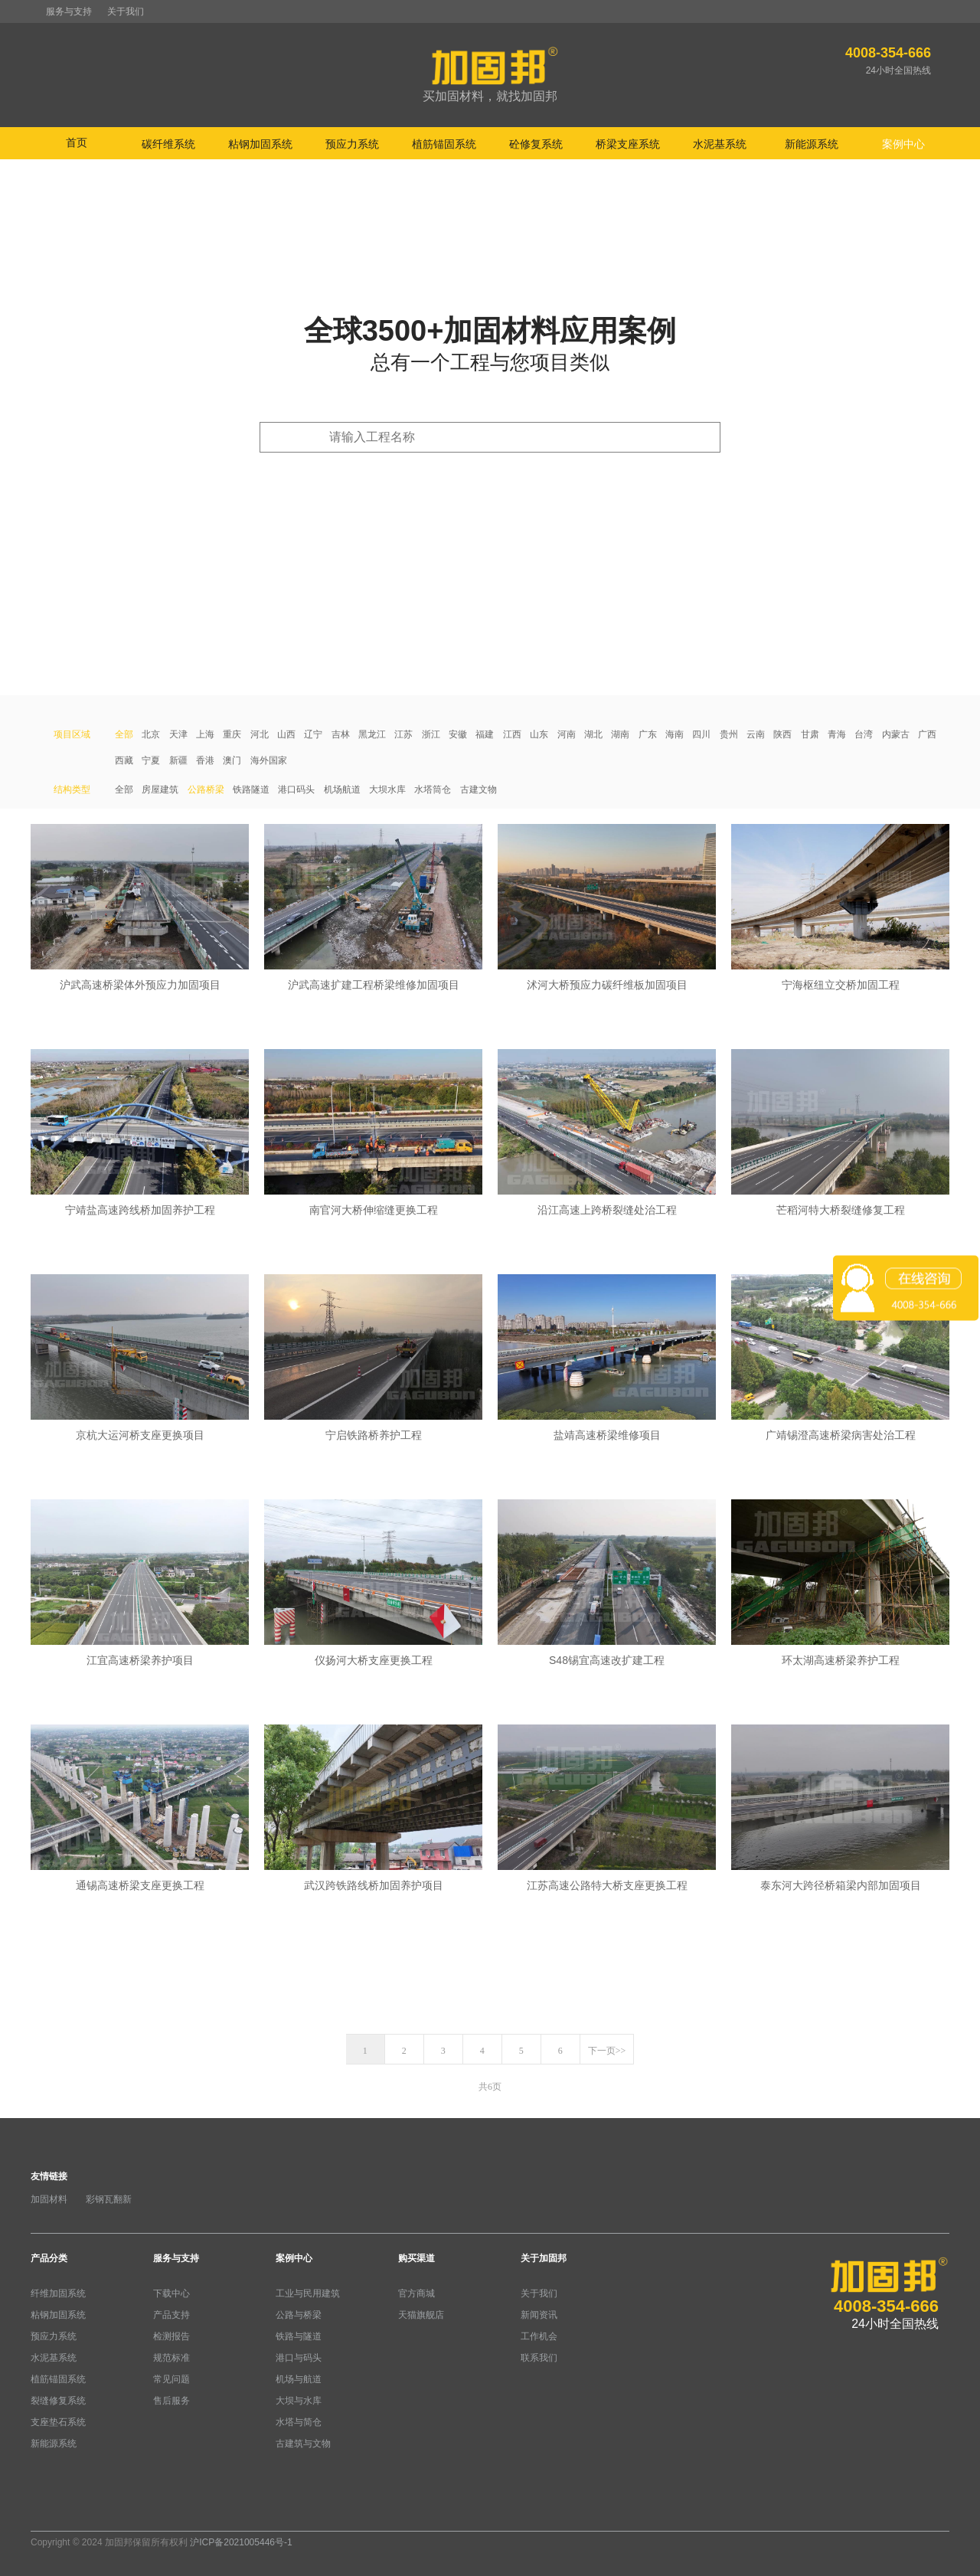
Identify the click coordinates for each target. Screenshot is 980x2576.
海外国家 (268, 760)
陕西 (782, 734)
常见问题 (171, 2379)
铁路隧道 (251, 789)
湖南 (620, 734)
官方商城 (416, 2293)
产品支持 (171, 2315)
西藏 (124, 760)
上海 (205, 734)
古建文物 (478, 789)
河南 (566, 734)
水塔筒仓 (432, 789)
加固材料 (49, 2199)
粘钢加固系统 (58, 2315)
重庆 (232, 734)
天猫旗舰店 (421, 2315)
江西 (512, 734)
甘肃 (810, 734)
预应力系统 (54, 2336)
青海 (837, 734)
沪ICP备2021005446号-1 (241, 2542)
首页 (76, 142)
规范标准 (171, 2357)
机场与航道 (299, 2379)
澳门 (232, 760)
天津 (178, 734)
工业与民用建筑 (308, 2293)
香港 (205, 760)
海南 (674, 734)
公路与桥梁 (299, 2315)
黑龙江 (372, 734)
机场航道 (342, 789)
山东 (539, 734)
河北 (259, 734)
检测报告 (171, 2336)
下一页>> (607, 2050)
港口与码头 (299, 2357)
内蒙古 (896, 734)
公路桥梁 (206, 789)
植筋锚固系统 (58, 2379)
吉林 (341, 734)
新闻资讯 (539, 2315)
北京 (151, 734)
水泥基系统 (54, 2357)
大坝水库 (387, 789)
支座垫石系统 (58, 2422)
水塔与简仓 (299, 2422)
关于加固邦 (544, 2258)
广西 (927, 734)
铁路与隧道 (299, 2336)
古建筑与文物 (303, 2443)
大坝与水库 (299, 2400)
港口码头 (296, 789)
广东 (648, 734)
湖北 (593, 734)
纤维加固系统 (58, 2293)
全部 (124, 734)
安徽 (458, 734)
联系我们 (539, 2357)
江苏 (403, 734)
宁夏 (151, 760)
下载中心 (171, 2293)
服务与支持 (69, 11)
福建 (484, 734)
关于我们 (125, 11)
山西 (286, 734)
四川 (701, 734)
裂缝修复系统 (58, 2400)
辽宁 (313, 734)
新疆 (178, 760)
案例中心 (294, 2258)
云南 (755, 734)
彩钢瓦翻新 (109, 2199)
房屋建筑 (160, 789)
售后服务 (171, 2400)
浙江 (431, 734)
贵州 (729, 734)
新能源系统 (54, 2443)
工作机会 (539, 2336)
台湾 (863, 734)
